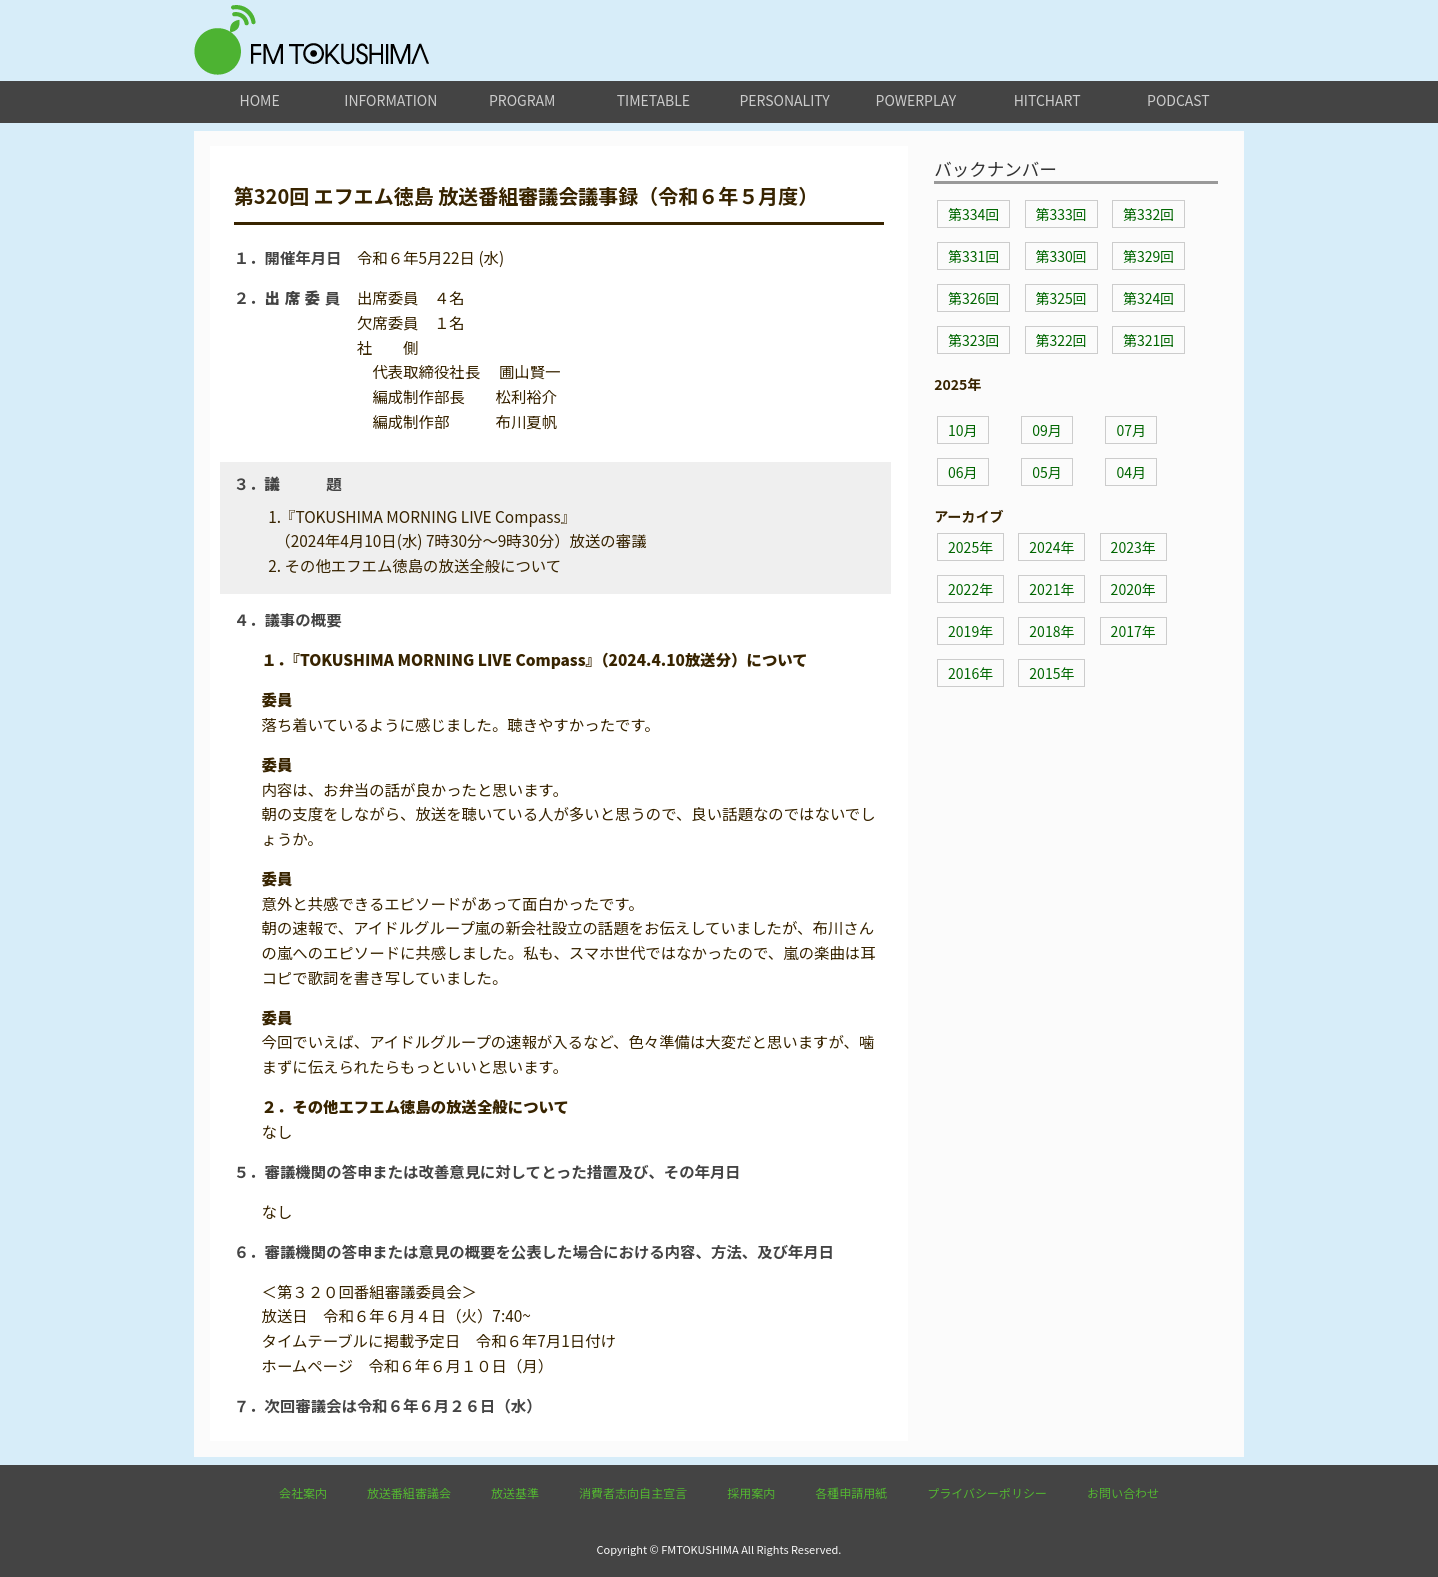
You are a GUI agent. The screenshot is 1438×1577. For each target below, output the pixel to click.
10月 (963, 430)
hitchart (1047, 100)
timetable (653, 100)
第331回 (973, 256)
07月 (1131, 430)
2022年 (970, 589)
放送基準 (515, 1492)
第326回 (973, 298)
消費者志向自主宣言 (633, 1492)
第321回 (1148, 340)
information (390, 100)
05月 (1047, 472)
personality (784, 100)
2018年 (1051, 631)
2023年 (1133, 547)
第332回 (1148, 214)
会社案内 (303, 1492)
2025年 (970, 547)
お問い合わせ (1123, 1492)
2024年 (1051, 547)
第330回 (1061, 256)
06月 (963, 472)
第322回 (1061, 340)
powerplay (916, 100)
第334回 (973, 214)
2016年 (970, 673)
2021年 (1051, 589)
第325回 (1061, 298)
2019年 (970, 631)
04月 (1131, 472)
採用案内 (751, 1492)
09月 (1047, 430)
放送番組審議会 (409, 1492)
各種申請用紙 (851, 1492)
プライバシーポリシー (987, 1492)
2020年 (1133, 589)
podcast (1178, 100)
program (522, 100)
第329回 (1148, 256)
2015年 (1051, 673)
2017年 (1133, 631)
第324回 (1148, 298)
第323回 (973, 340)
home (260, 100)
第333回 (1061, 214)
